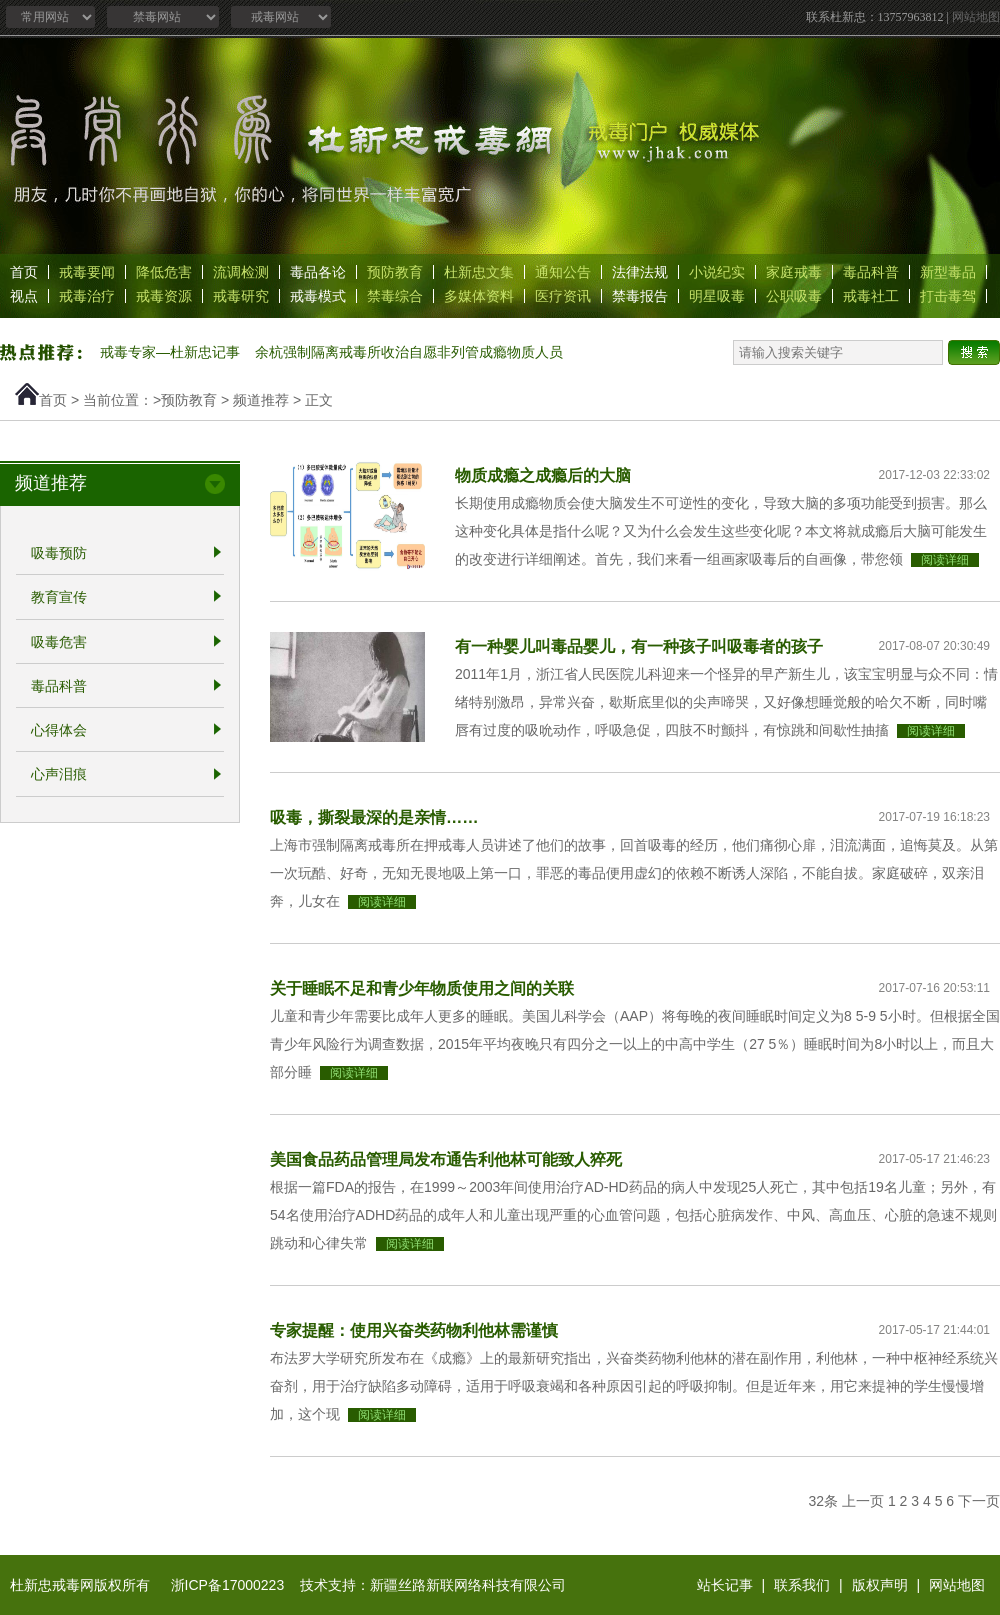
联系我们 (802, 1585)
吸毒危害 (59, 642)
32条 (824, 1501)
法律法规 (640, 272)
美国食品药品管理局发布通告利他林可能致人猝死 (446, 1159)
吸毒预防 (59, 553)
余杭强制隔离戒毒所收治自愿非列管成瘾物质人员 (409, 352)
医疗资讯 (563, 296)
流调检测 (241, 272)
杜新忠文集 (479, 272)
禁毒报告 (640, 296)
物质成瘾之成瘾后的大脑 (543, 475)
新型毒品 (948, 272)
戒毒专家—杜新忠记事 (170, 352)
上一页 (863, 1501)
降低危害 (164, 272)
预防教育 (395, 272)
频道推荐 (261, 400)
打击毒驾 (948, 296)
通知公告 (563, 272)
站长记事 (725, 1585)
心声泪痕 (59, 775)
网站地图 (976, 17)
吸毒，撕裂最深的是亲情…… (374, 817)
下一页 (979, 1501)
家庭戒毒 (794, 272)
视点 (24, 296)
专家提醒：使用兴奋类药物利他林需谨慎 (414, 1330)
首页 (24, 272)
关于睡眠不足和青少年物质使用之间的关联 (422, 988)
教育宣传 (59, 598)
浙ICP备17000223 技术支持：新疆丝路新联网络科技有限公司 (368, 1585)
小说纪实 (717, 272)
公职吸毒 (794, 296)
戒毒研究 (241, 296)
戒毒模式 (318, 296)
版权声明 (880, 1585)
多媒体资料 (479, 296)
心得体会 (59, 730)
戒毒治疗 (87, 296)
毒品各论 (318, 272)
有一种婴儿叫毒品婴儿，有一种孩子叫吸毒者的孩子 (639, 646)
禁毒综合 (395, 296)
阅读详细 (945, 560)
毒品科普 (871, 272)
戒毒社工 (871, 296)
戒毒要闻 (87, 272)
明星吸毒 (717, 296)
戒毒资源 (164, 296)
